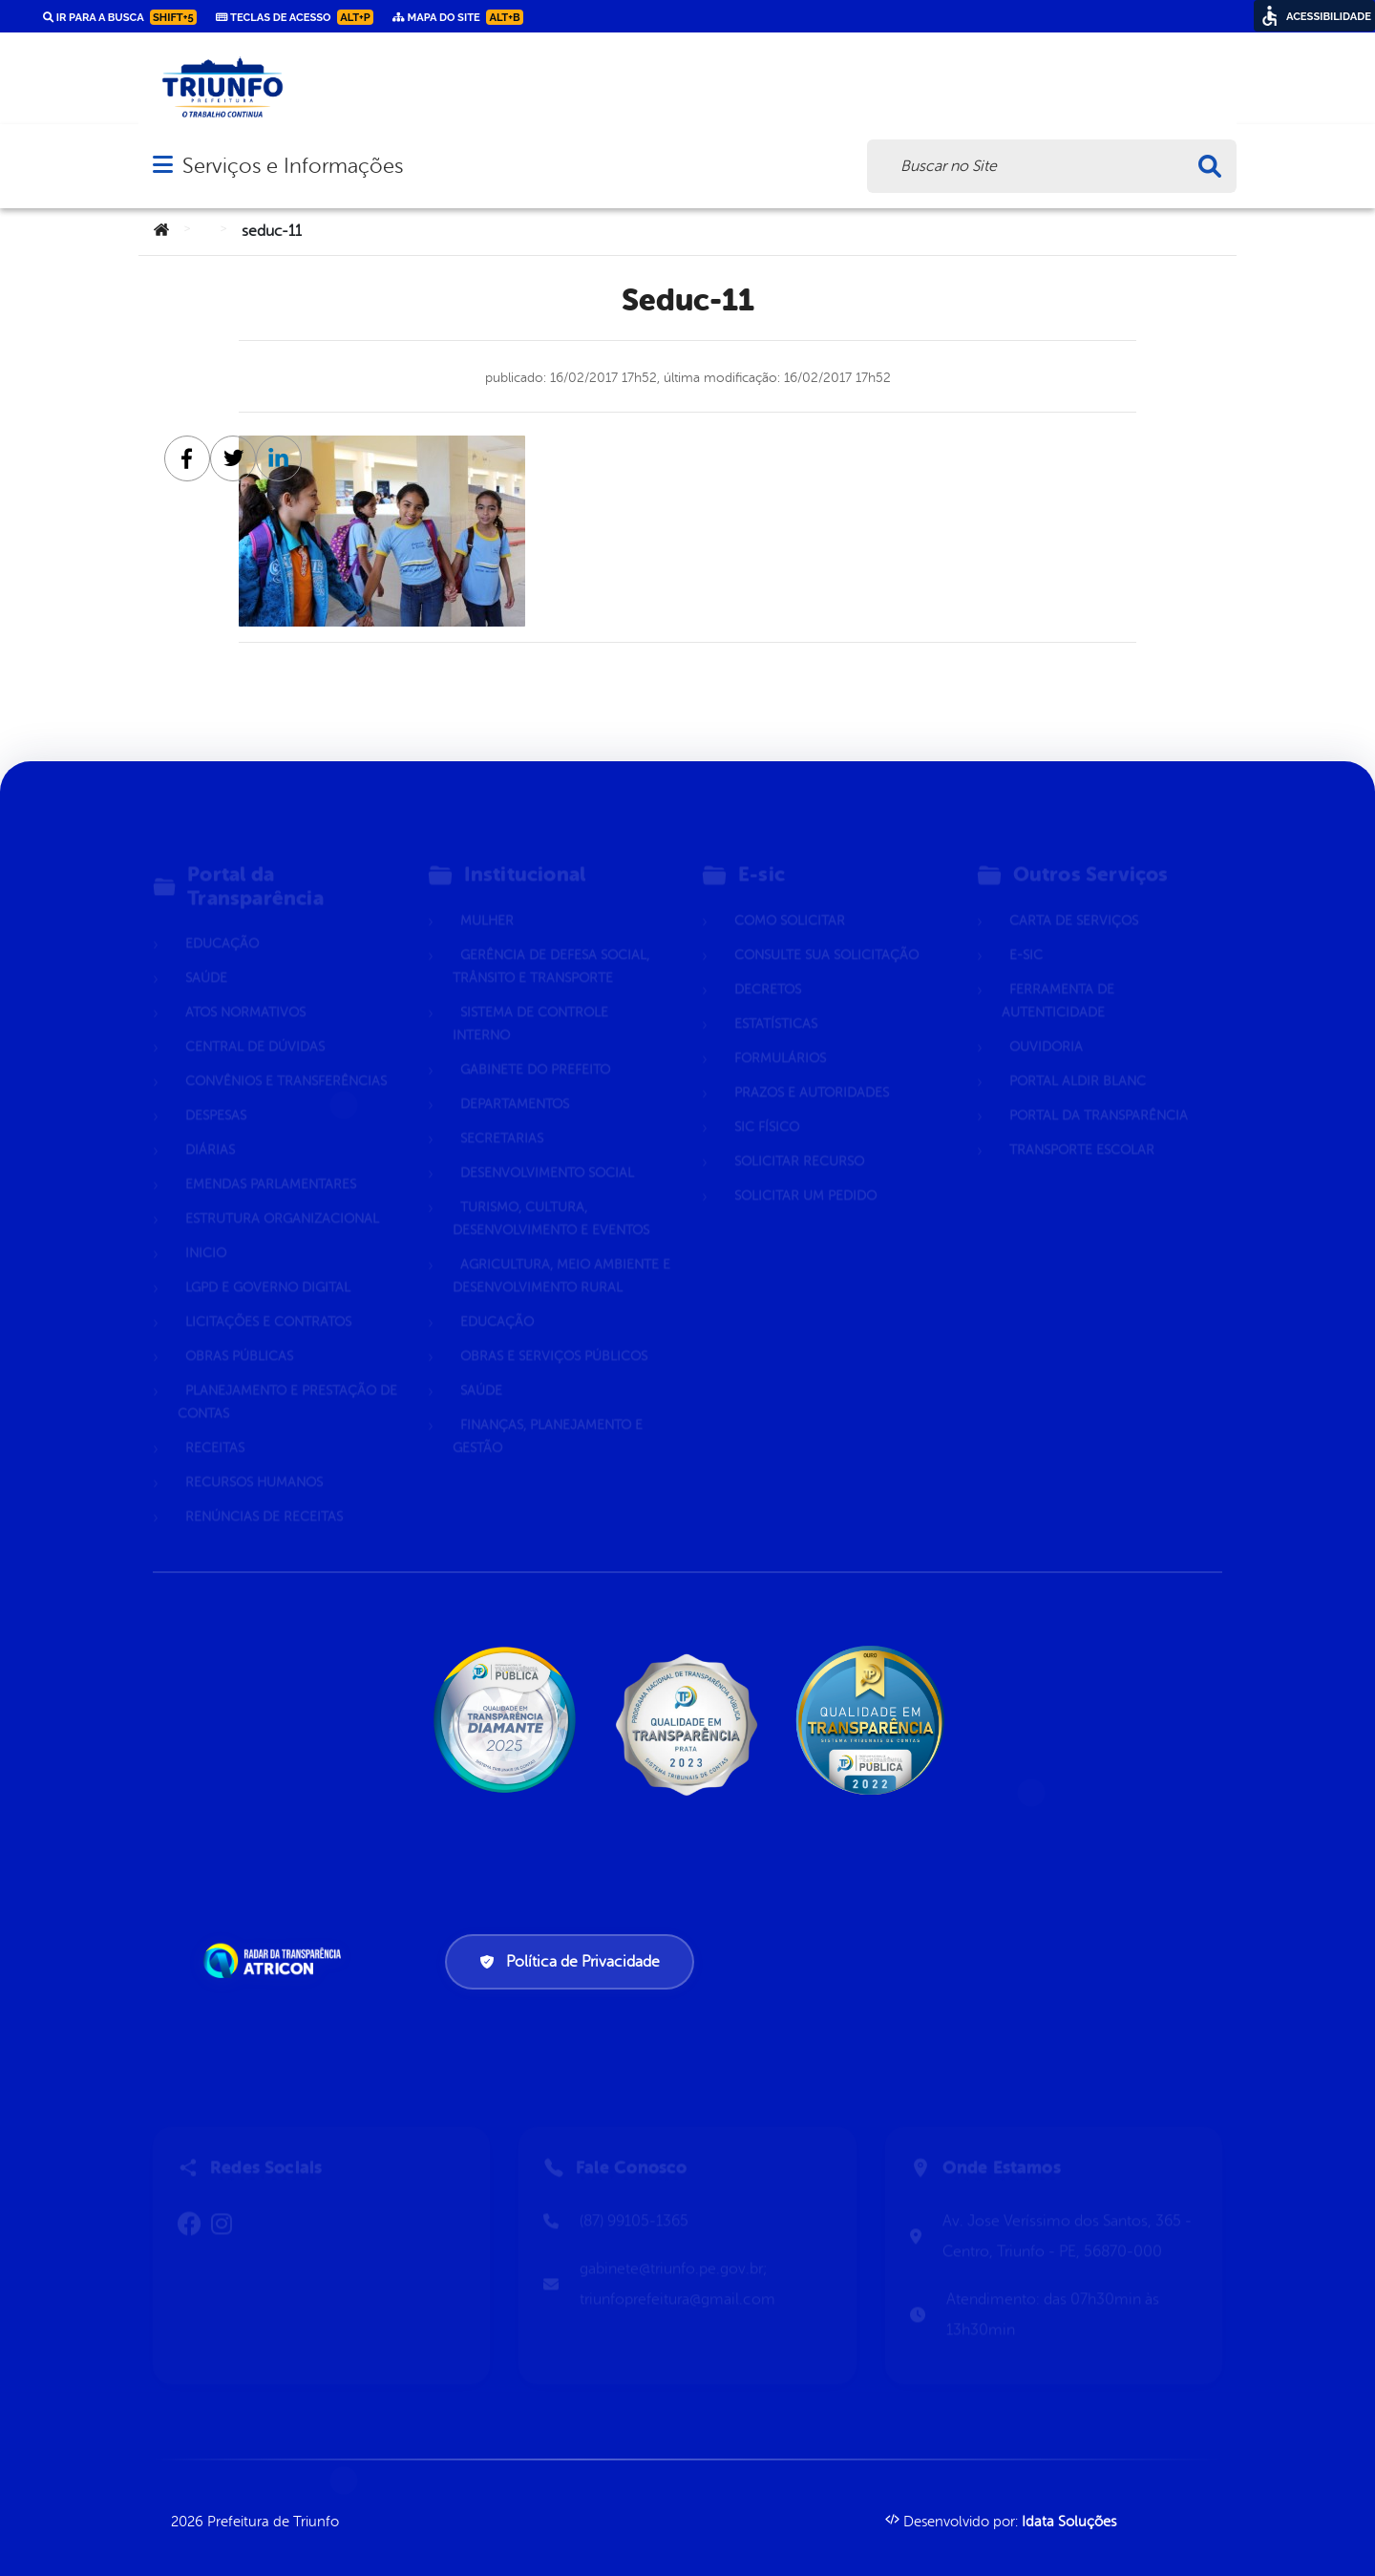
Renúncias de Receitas (264, 1491)
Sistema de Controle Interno (530, 998)
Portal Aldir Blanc (1077, 1056)
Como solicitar (789, 895)
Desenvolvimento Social (547, 1147)
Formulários (780, 1033)
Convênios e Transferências (286, 1056)
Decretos (767, 964)
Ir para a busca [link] (120, 17)
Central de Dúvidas (255, 1021)
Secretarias (501, 1113)
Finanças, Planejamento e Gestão (548, 1411)
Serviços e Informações (292, 166)
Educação (222, 918)
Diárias (210, 1125)
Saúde (206, 953)
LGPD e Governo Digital (267, 1262)
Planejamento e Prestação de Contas (287, 1376)
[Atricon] (276, 1960)
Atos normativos (245, 987)
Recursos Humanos (254, 1457)
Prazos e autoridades (811, 1067)
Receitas (214, 1423)
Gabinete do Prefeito (535, 1044)
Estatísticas (775, 998)
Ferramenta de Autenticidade (1058, 975)
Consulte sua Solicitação (826, 930)
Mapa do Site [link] (457, 17)
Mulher (487, 895)
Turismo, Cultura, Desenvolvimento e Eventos (551, 1193)
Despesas (215, 1090)
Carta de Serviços (1073, 895)
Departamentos (514, 1079)
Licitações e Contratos (268, 1296)
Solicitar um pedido (805, 1170)
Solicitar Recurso (799, 1136)
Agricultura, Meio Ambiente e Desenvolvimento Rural (561, 1250)
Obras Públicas (239, 1331)
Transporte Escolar (1081, 1125)
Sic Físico (766, 1102)
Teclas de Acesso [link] (294, 17)
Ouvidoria (1046, 1021)
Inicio (205, 1228)
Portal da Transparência (1098, 1090)
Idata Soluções (1069, 2522)
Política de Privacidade (569, 1961)
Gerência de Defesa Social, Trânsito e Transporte (551, 941)
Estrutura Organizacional (282, 1193)
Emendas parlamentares (270, 1159)
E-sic (1026, 930)
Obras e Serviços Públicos (553, 1331)
